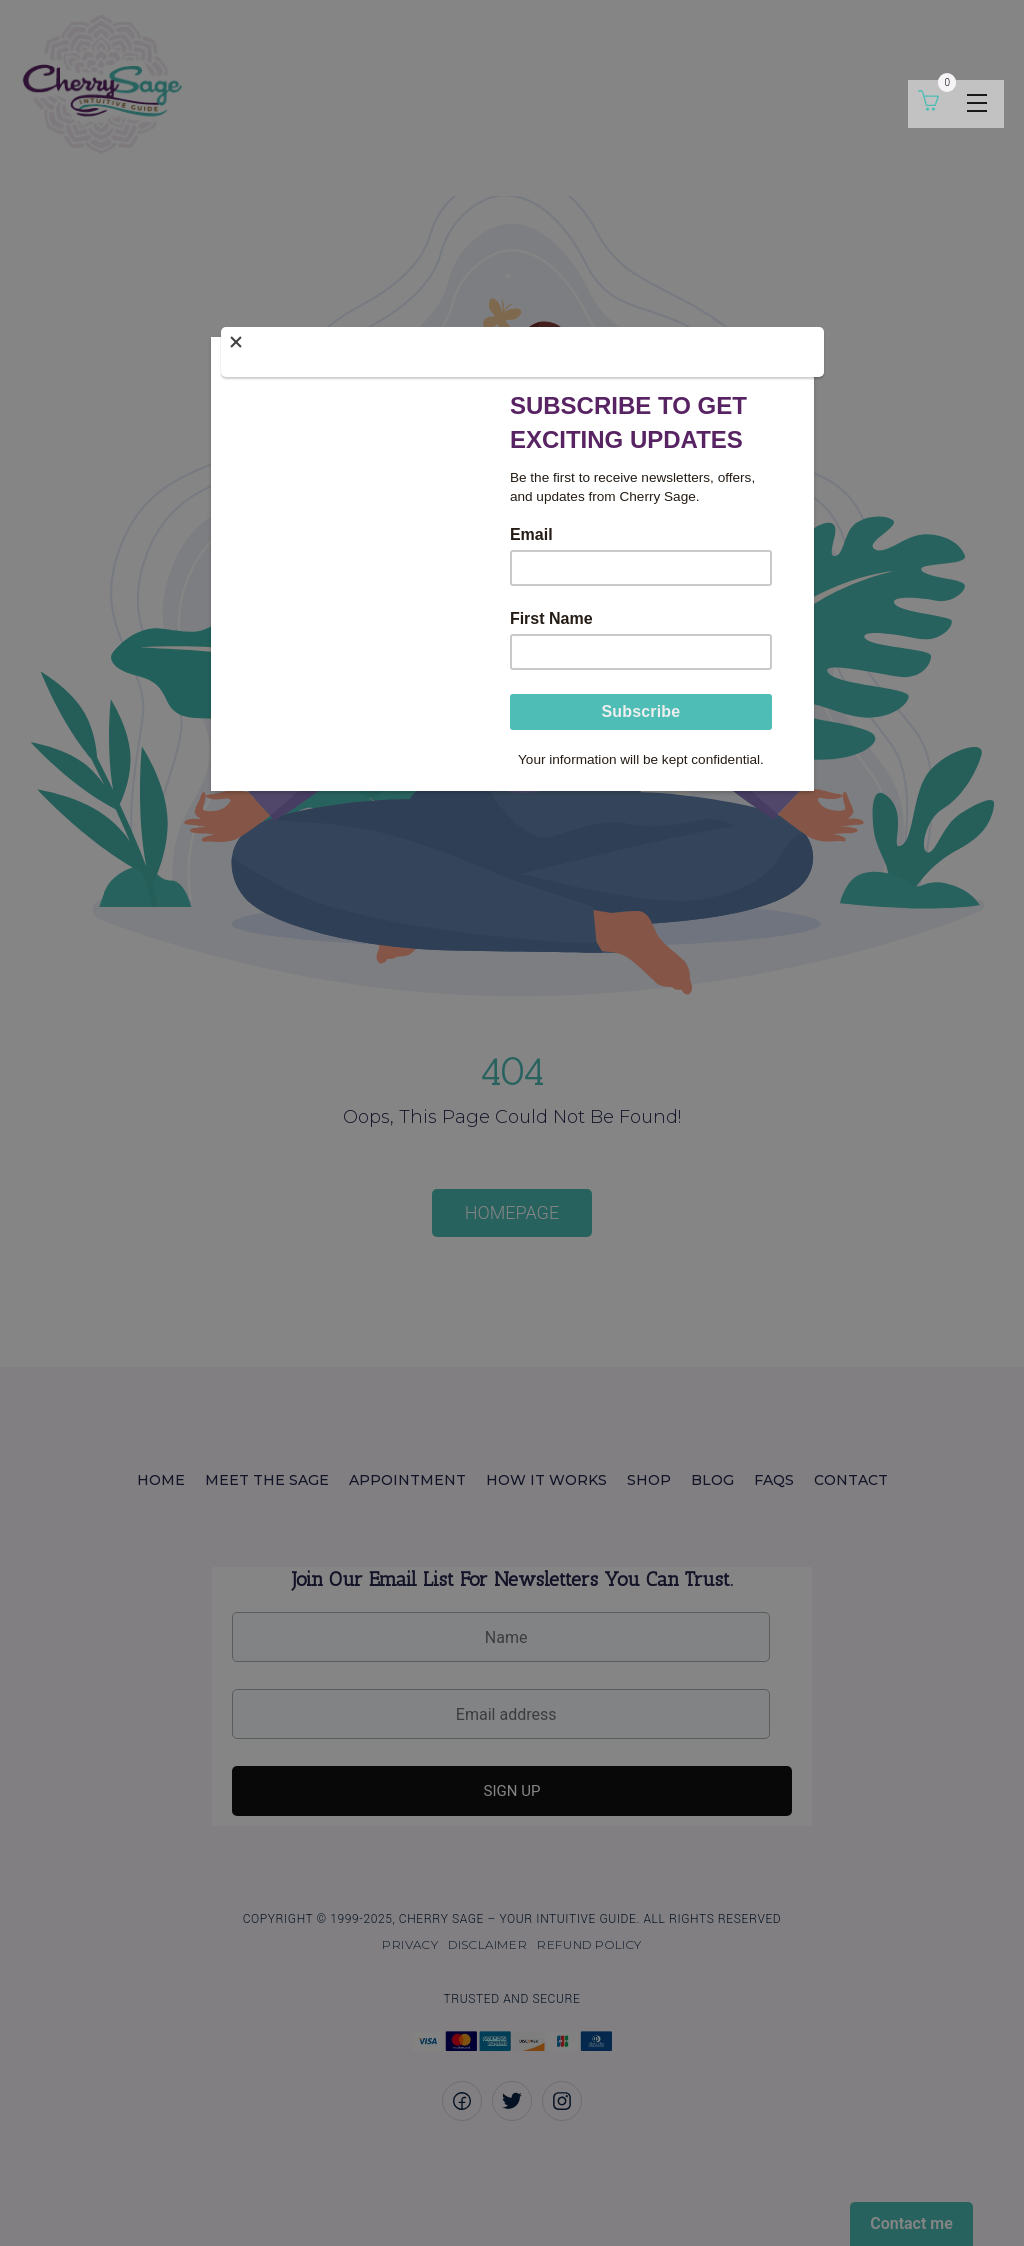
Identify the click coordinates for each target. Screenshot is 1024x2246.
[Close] (522, 352)
